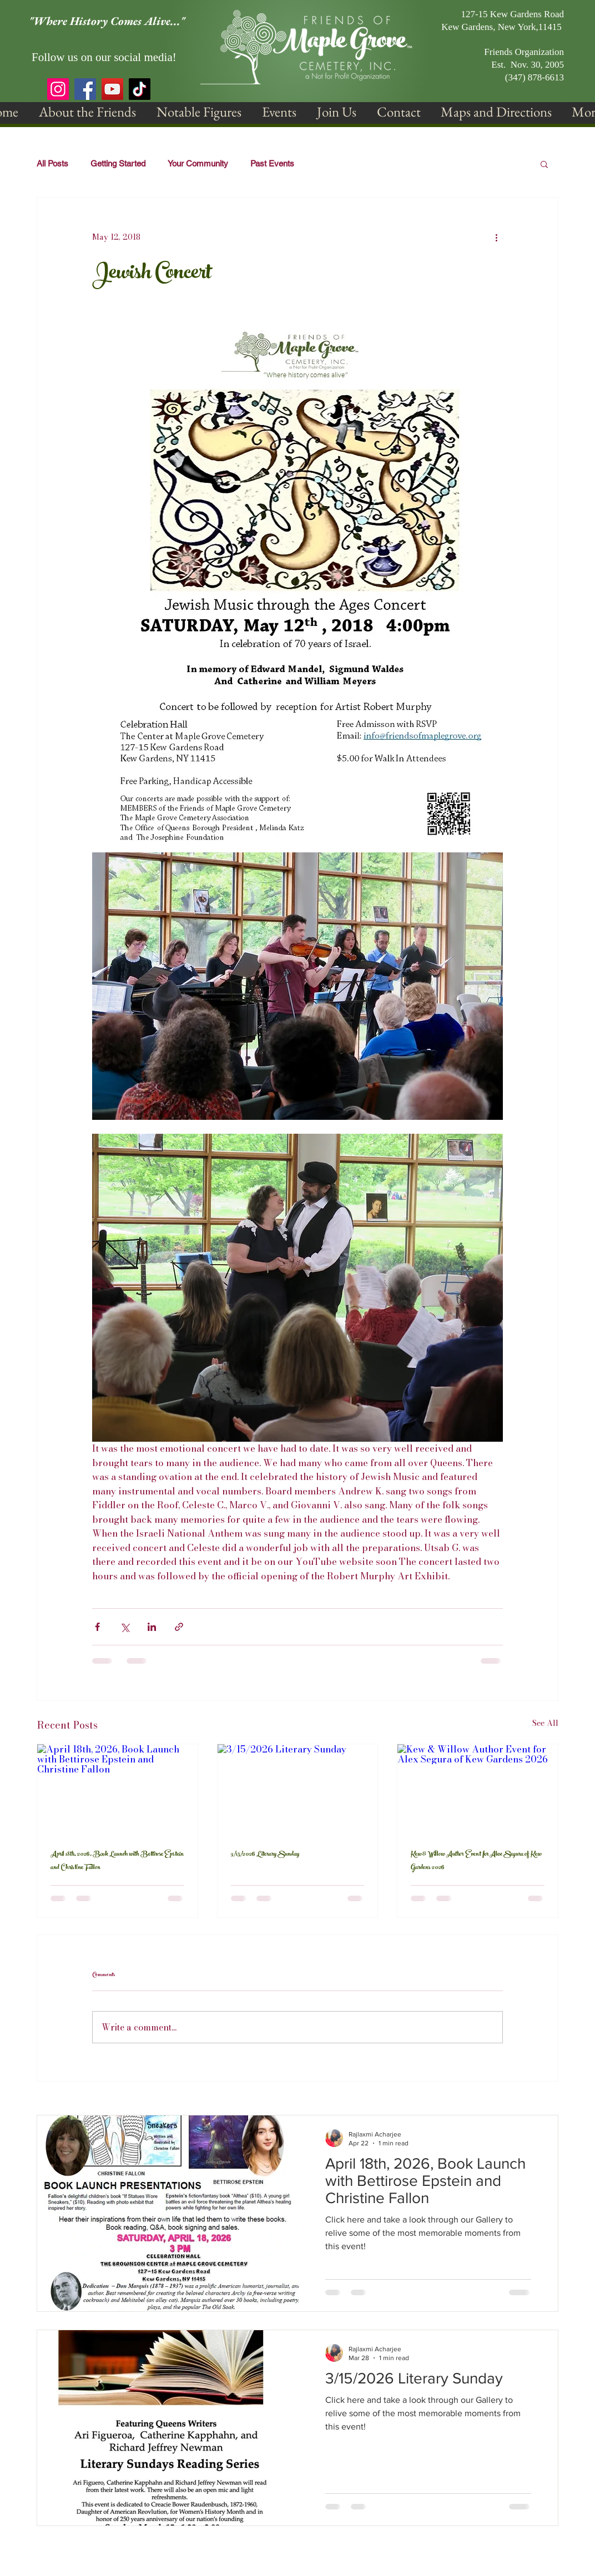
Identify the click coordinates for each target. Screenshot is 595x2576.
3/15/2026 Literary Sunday (265, 1854)
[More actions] (496, 237)
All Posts (52, 163)
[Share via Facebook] (97, 1627)
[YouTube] (112, 89)
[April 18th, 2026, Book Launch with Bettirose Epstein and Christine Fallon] (117, 1789)
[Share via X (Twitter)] (124, 1627)
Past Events (272, 163)
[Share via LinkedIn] (152, 1627)
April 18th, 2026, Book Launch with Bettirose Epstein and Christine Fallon (117, 1861)
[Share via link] (179, 1627)
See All (545, 1723)
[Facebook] (85, 89)
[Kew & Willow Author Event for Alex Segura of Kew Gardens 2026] (477, 1789)
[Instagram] (58, 89)
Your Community (198, 163)
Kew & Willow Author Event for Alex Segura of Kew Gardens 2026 (476, 1861)
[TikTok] (139, 89)
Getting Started (117, 163)
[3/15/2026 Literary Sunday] (298, 1789)
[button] (87, 112)
